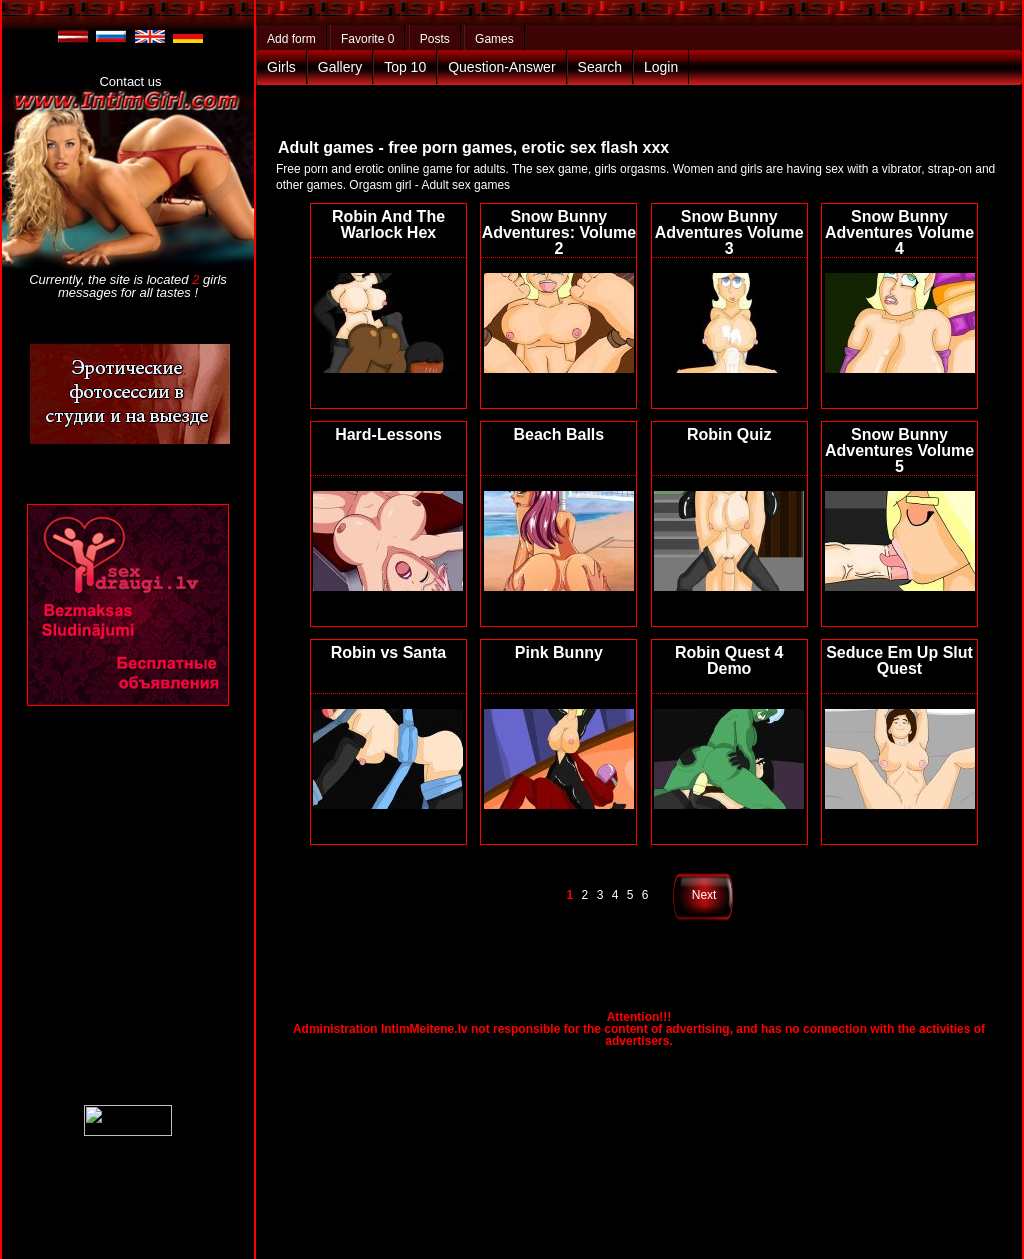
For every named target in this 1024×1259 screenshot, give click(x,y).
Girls (281, 67)
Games (494, 39)
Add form (291, 39)
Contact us (130, 81)
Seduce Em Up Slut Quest (899, 660)
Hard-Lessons (388, 434)
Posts (435, 39)
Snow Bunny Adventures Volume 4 (899, 232)
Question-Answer (501, 67)
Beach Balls (558, 434)
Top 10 (405, 67)
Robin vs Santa (389, 652)
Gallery (340, 67)
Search (600, 67)
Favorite (367, 39)
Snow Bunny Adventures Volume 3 (729, 232)
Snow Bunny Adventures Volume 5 (899, 450)
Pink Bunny (559, 652)
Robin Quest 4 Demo (729, 660)
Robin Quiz (729, 434)
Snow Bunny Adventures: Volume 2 (559, 232)
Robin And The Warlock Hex (388, 224)
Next (704, 895)
